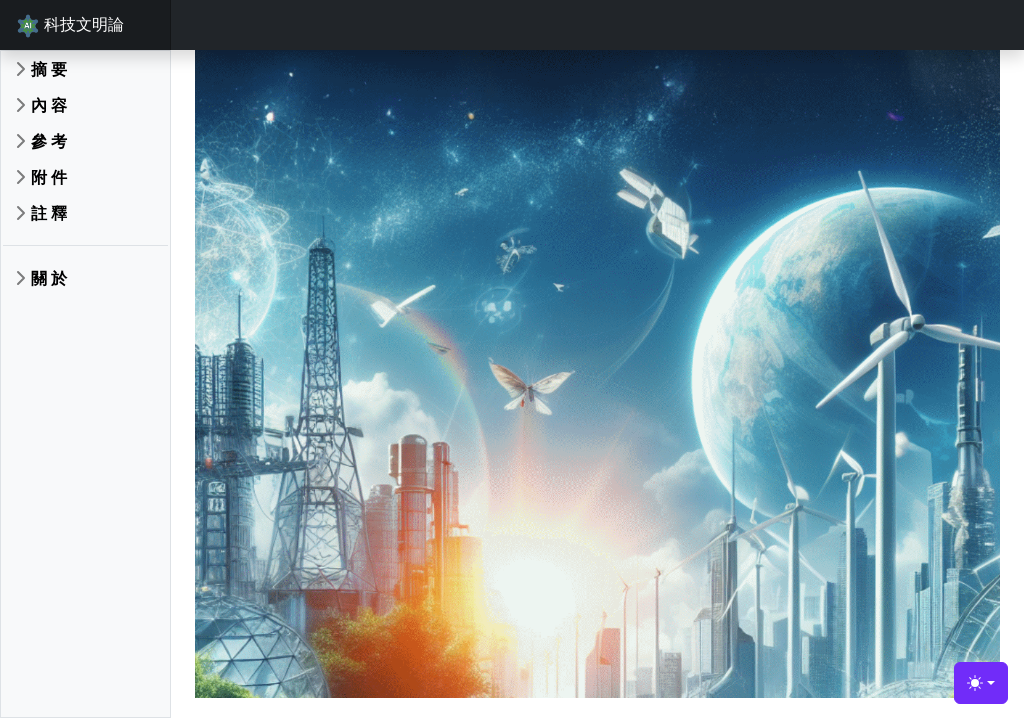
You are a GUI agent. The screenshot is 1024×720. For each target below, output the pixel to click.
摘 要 (49, 69)
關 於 (49, 278)
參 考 (49, 141)
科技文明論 (70, 25)
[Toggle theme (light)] (981, 683)
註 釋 (49, 213)
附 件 (49, 177)
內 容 (49, 105)
